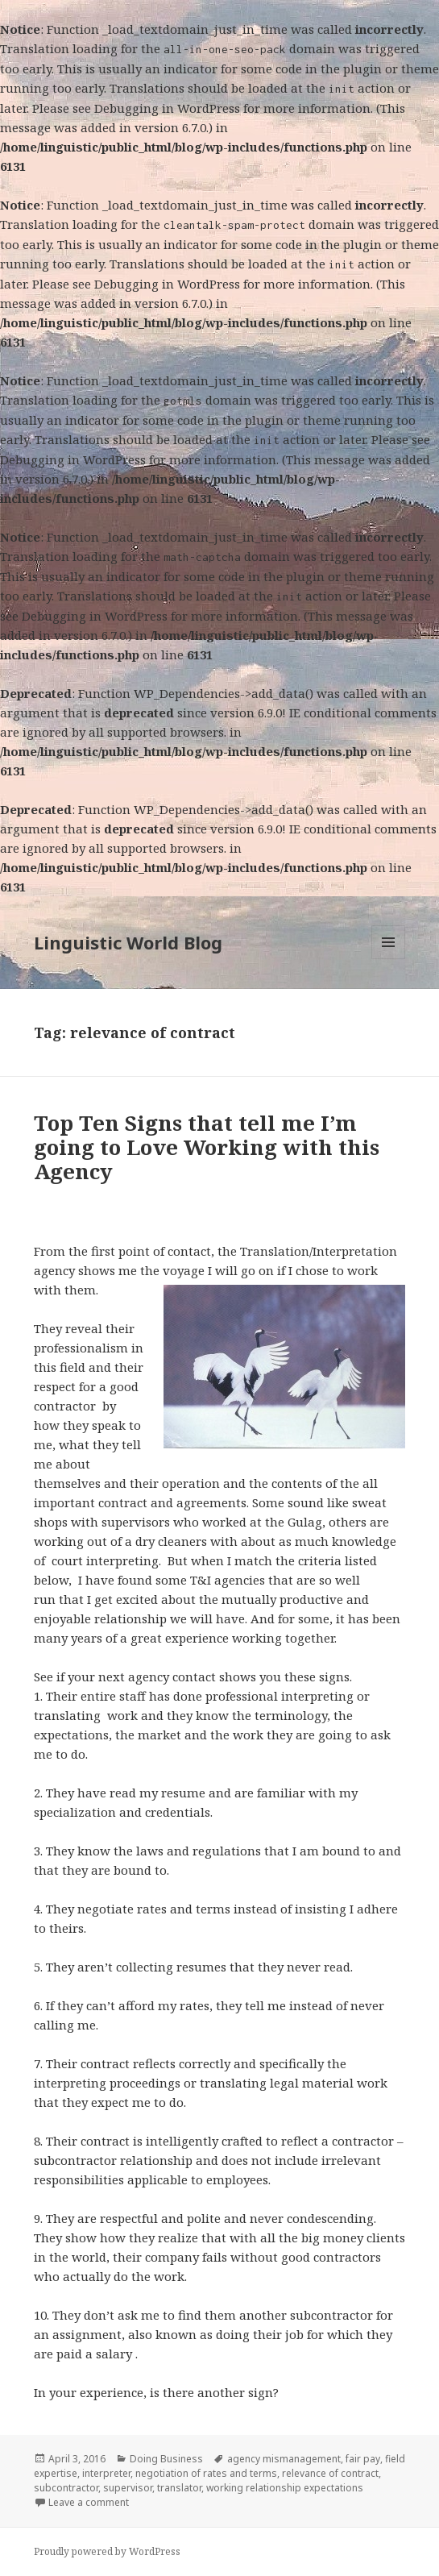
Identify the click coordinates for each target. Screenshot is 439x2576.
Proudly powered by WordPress (107, 2551)
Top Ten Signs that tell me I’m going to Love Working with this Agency (206, 1147)
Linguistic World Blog (128, 942)
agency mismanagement (284, 2459)
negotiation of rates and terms (206, 2473)
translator (179, 2488)
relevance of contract (330, 2473)
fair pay (363, 2459)
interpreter (106, 2473)
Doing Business (166, 2459)
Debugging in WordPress (167, 108)
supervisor (127, 2488)
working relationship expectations (284, 2488)
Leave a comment (88, 2502)
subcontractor (66, 2488)
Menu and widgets (388, 958)
